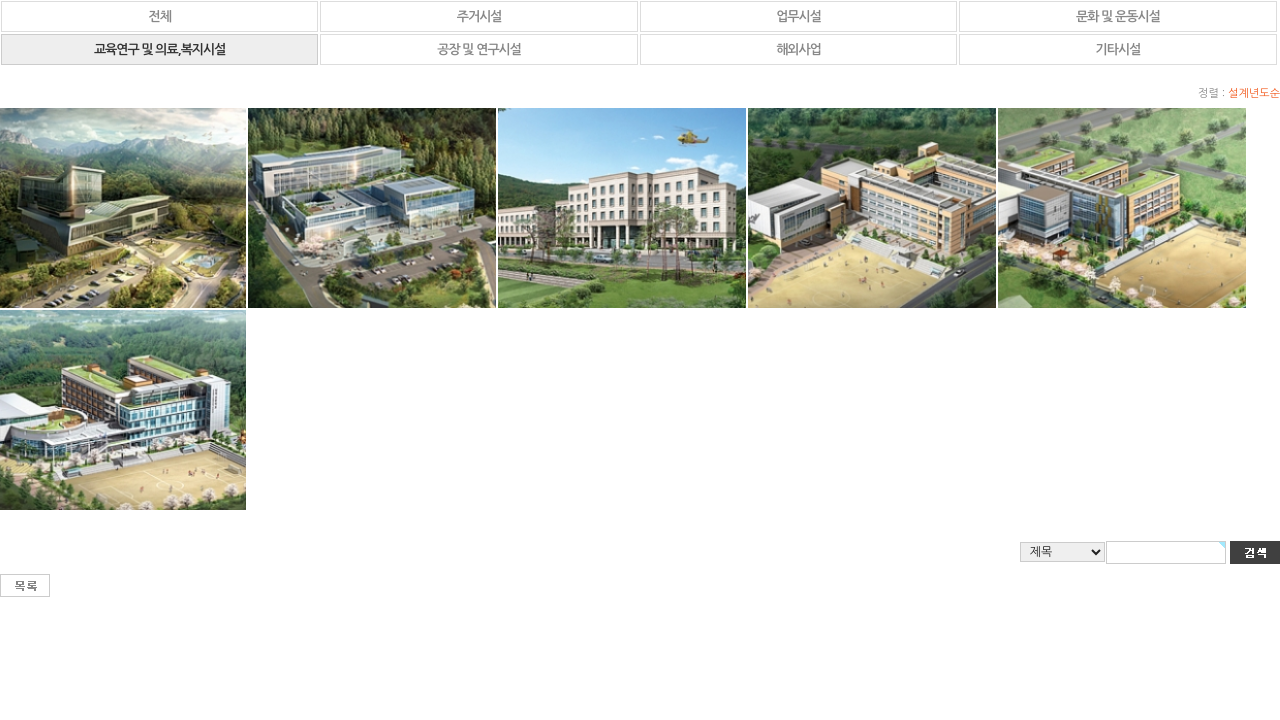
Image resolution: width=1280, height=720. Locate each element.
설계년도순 (1254, 93)
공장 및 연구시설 (479, 49)
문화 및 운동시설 (1118, 16)
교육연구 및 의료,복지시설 (160, 49)
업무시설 (798, 16)
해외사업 (798, 49)
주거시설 (479, 16)
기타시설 (1118, 49)
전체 (159, 16)
